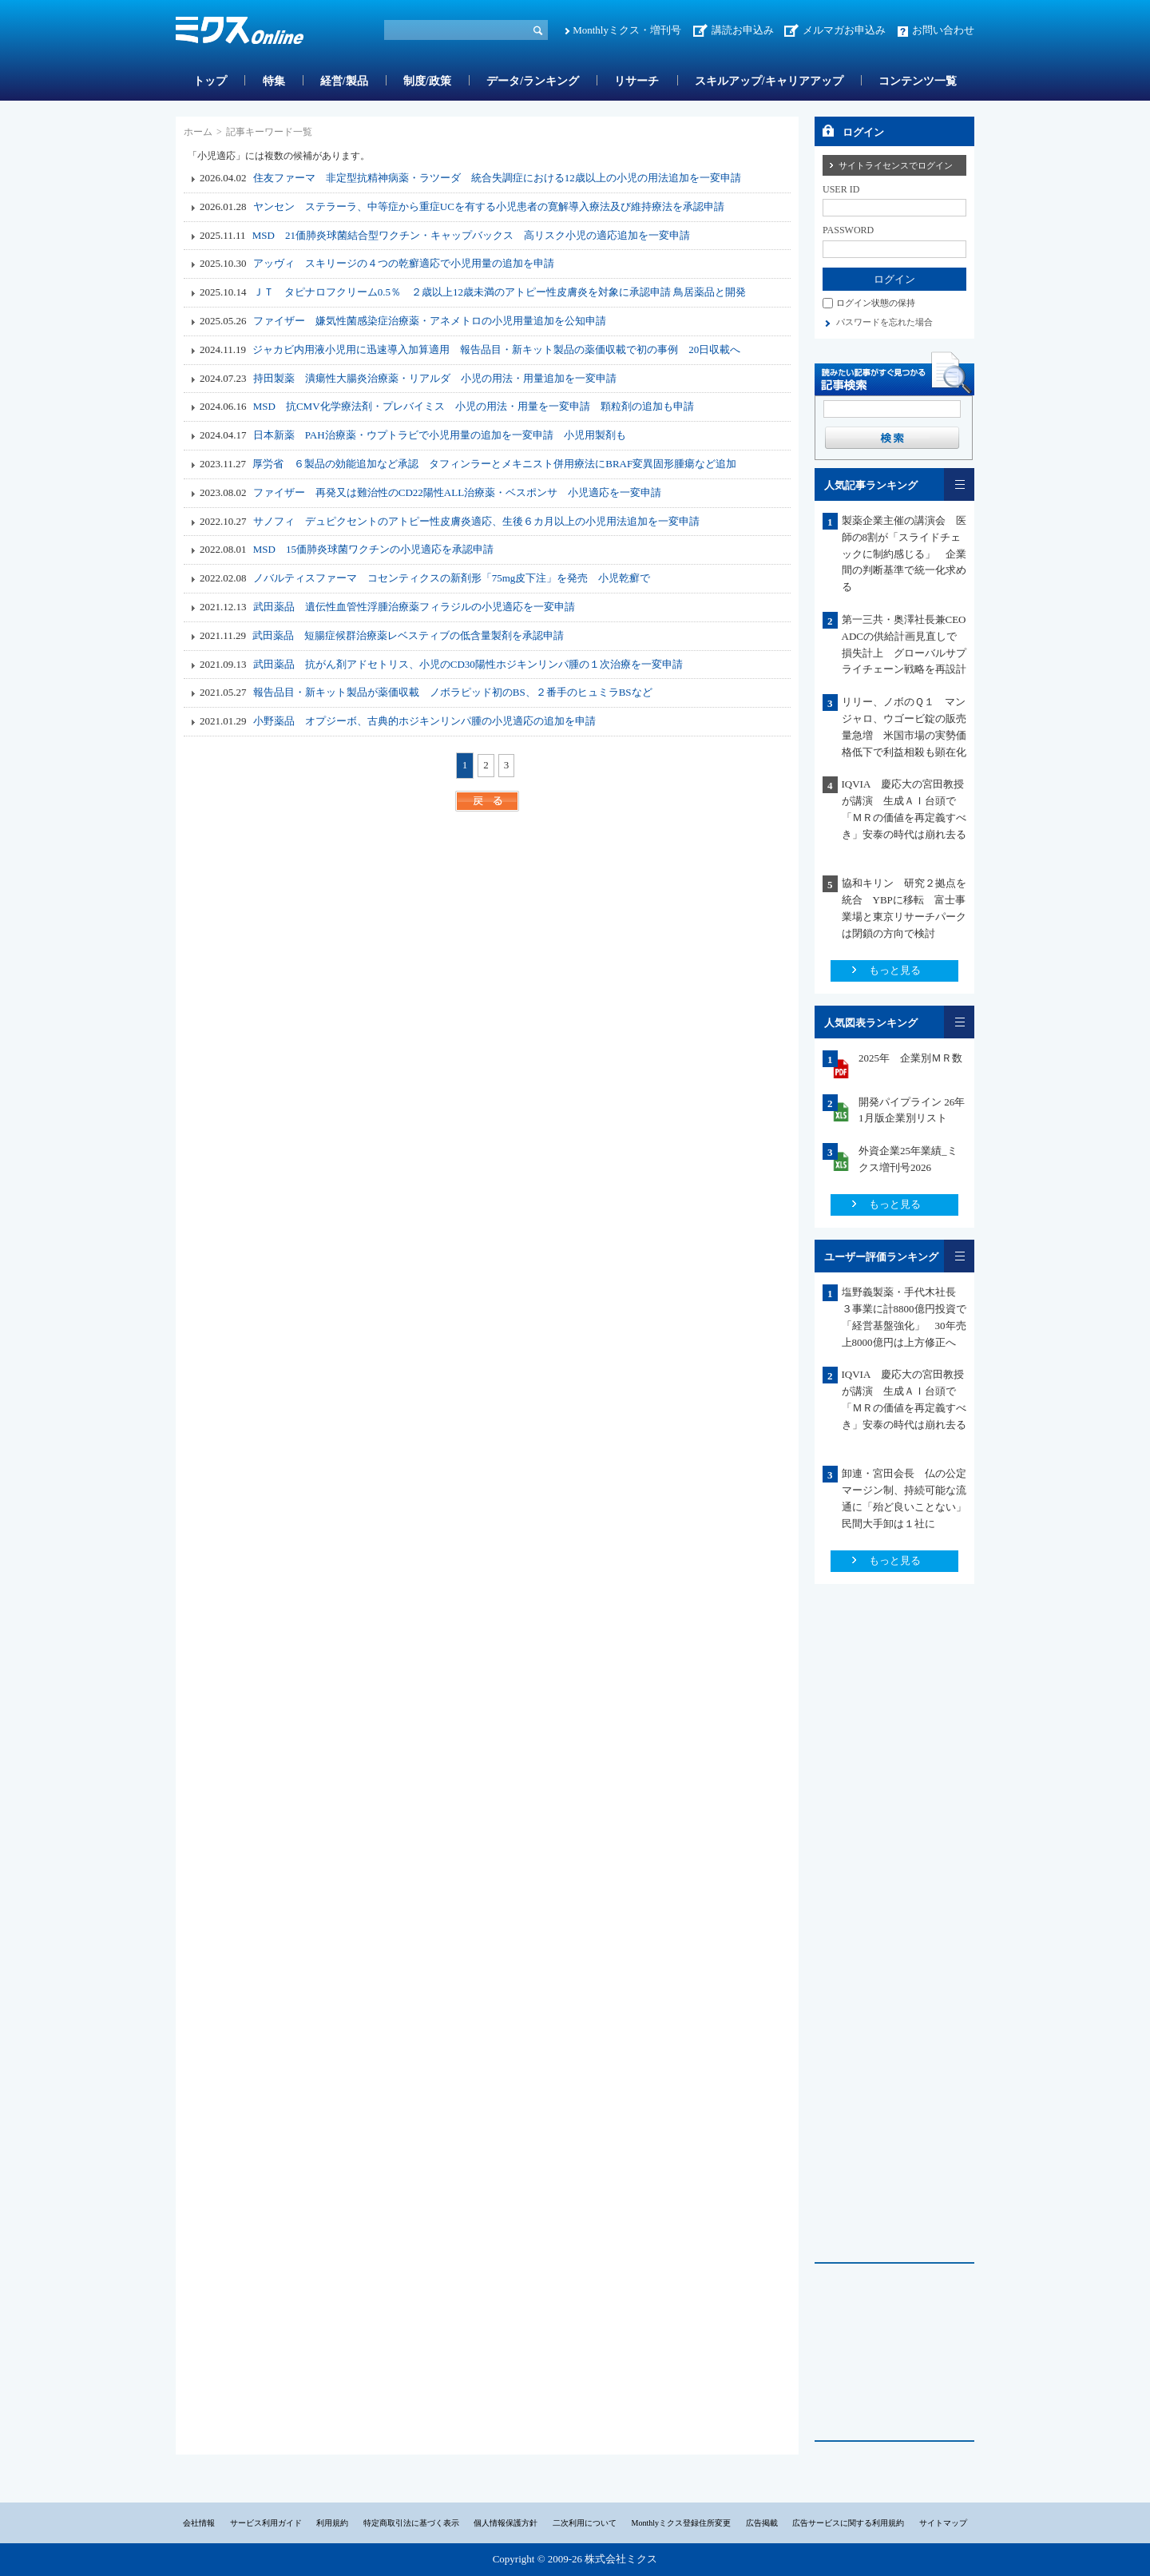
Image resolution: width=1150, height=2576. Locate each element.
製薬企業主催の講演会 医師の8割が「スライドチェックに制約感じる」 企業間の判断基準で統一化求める (904, 553)
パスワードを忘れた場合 (884, 322)
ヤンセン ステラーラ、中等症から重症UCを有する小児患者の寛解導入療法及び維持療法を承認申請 (488, 206)
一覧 (959, 484)
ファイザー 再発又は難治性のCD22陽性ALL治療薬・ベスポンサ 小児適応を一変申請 (457, 492)
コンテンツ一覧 (917, 81)
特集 (274, 81)
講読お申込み (743, 30)
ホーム (198, 131)
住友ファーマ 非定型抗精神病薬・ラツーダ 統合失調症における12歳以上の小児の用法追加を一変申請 (497, 178)
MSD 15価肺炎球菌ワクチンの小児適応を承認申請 (373, 549)
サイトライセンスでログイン (896, 165)
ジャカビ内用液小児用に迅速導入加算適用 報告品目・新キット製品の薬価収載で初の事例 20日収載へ (496, 349)
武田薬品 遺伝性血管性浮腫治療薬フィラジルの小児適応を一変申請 (414, 607)
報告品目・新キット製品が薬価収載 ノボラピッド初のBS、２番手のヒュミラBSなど (452, 692)
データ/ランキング (532, 81)
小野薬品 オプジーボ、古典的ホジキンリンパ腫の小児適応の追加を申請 (424, 721)
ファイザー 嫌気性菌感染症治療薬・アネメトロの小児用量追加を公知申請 (429, 321)
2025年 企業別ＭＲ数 (910, 1058)
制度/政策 (427, 81)
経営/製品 (344, 81)
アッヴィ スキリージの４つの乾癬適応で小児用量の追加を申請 (403, 263)
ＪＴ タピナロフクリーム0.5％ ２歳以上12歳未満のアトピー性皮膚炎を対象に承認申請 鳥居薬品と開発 (500, 292)
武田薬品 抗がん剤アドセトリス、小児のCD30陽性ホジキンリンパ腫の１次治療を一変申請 (468, 664)
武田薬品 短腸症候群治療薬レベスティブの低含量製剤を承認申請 (408, 635)
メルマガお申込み (844, 30)
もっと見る (895, 970)
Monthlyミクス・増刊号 (627, 30)
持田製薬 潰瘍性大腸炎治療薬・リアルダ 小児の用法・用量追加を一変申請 (435, 378)
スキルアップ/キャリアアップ (769, 81)
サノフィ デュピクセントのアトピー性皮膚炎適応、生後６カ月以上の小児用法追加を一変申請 (476, 521)
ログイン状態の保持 (875, 303)
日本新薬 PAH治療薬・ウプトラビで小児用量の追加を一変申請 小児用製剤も (439, 435)
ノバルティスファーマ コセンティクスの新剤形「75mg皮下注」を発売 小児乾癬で (452, 578)
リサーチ (636, 81)
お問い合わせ (943, 30)
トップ (210, 81)
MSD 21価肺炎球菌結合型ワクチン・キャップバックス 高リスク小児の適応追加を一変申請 (471, 235)
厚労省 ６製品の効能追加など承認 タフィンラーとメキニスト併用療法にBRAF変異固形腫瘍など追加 (494, 464)
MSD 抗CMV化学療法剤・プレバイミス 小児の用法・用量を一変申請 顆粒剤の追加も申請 (473, 406)
